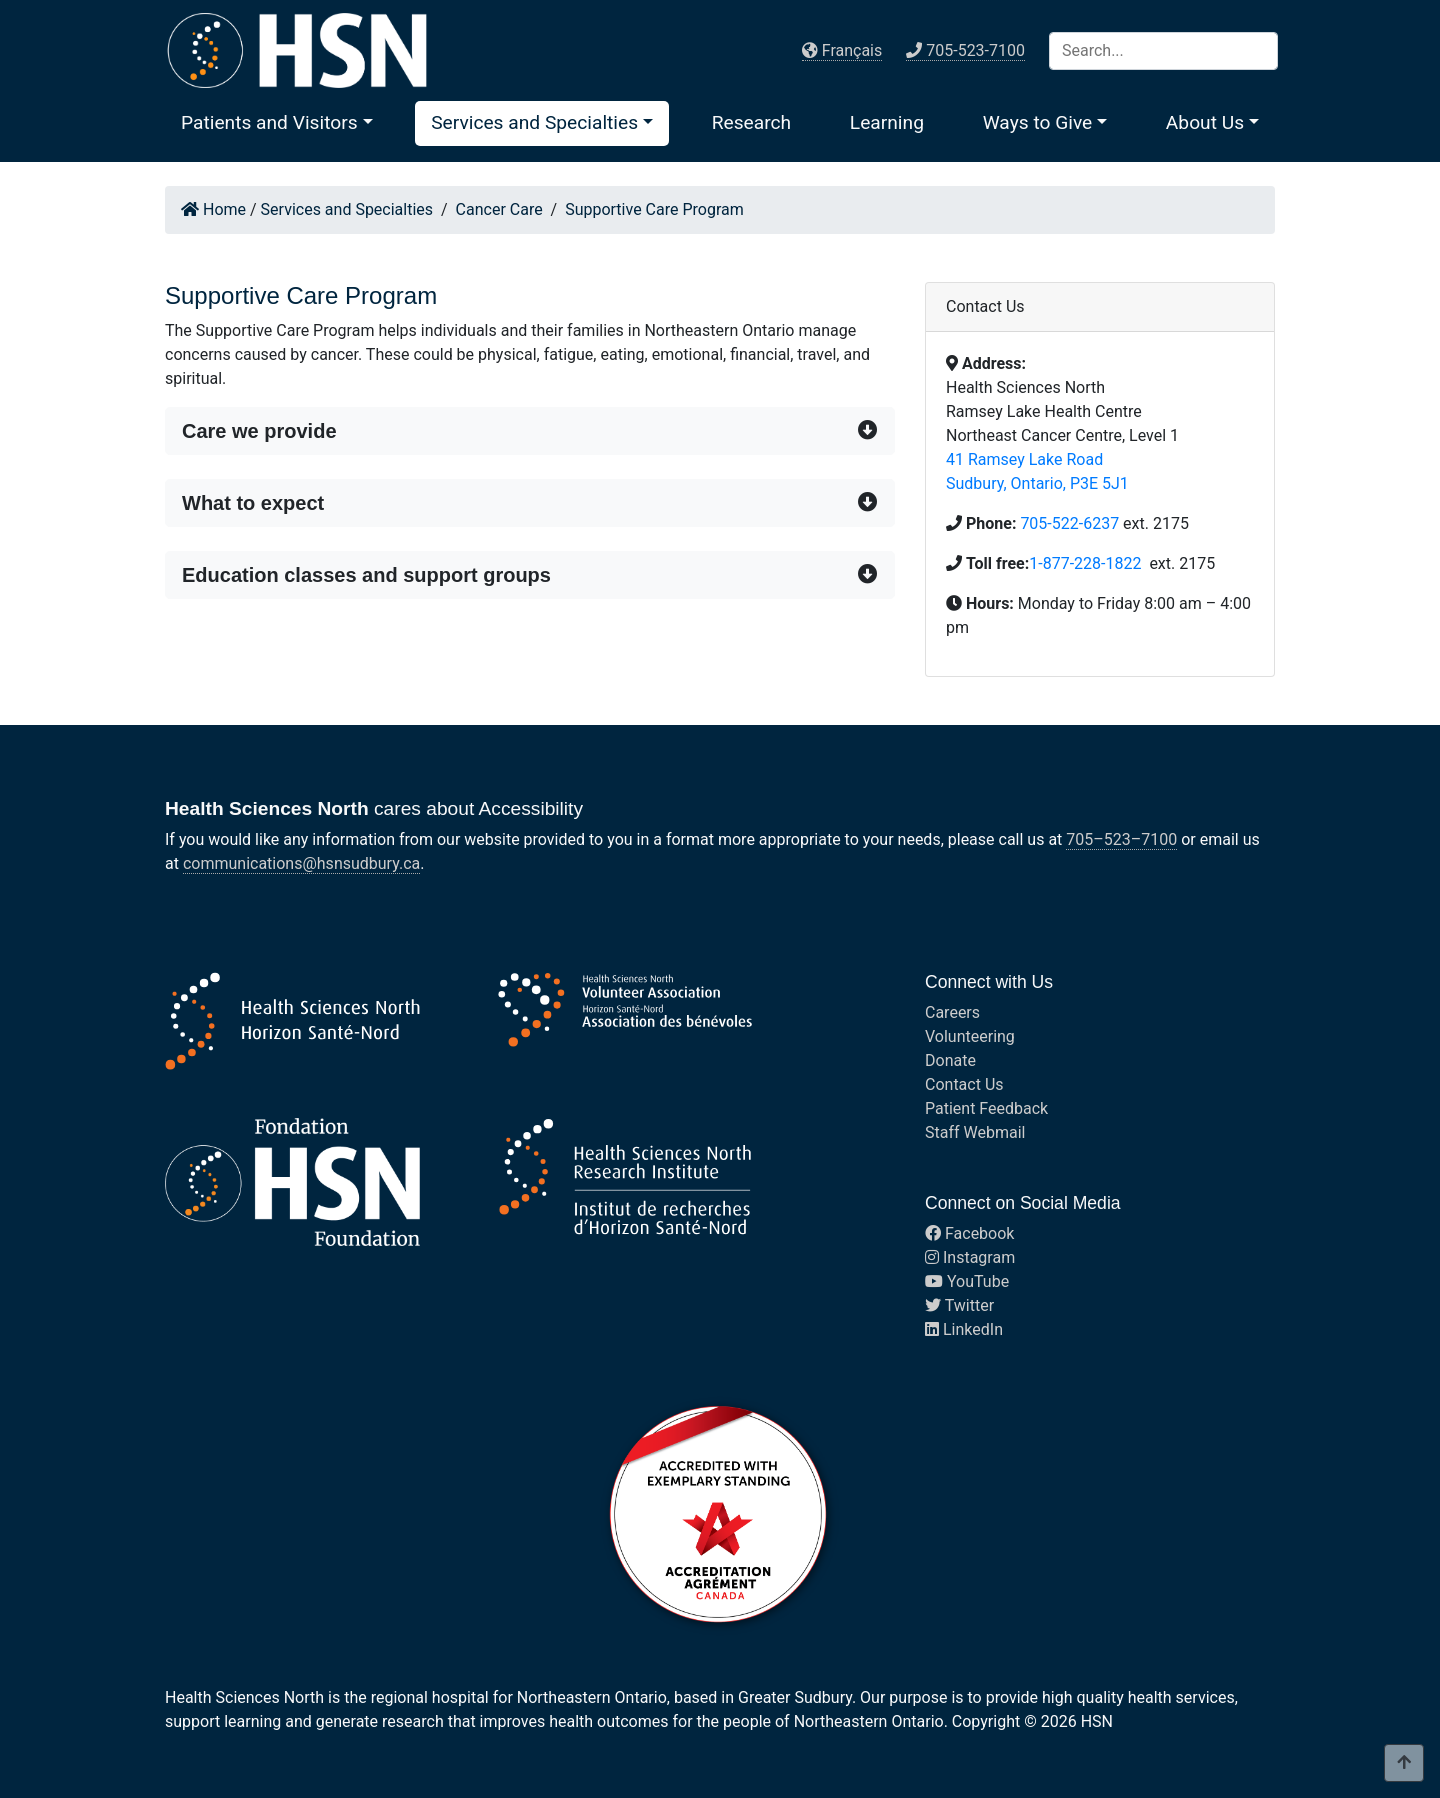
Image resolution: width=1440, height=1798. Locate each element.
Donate (950, 1060)
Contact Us (964, 1084)
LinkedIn (964, 1329)
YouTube (967, 1281)
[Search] (1163, 51)
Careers (952, 1012)
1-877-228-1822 (1087, 563)
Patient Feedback (986, 1108)
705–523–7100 (1121, 839)
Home (213, 209)
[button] (277, 122)
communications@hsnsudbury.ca (301, 863)
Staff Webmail (975, 1132)
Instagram (970, 1257)
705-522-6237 (1069, 523)
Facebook (969, 1233)
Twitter (959, 1305)
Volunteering (970, 1036)
